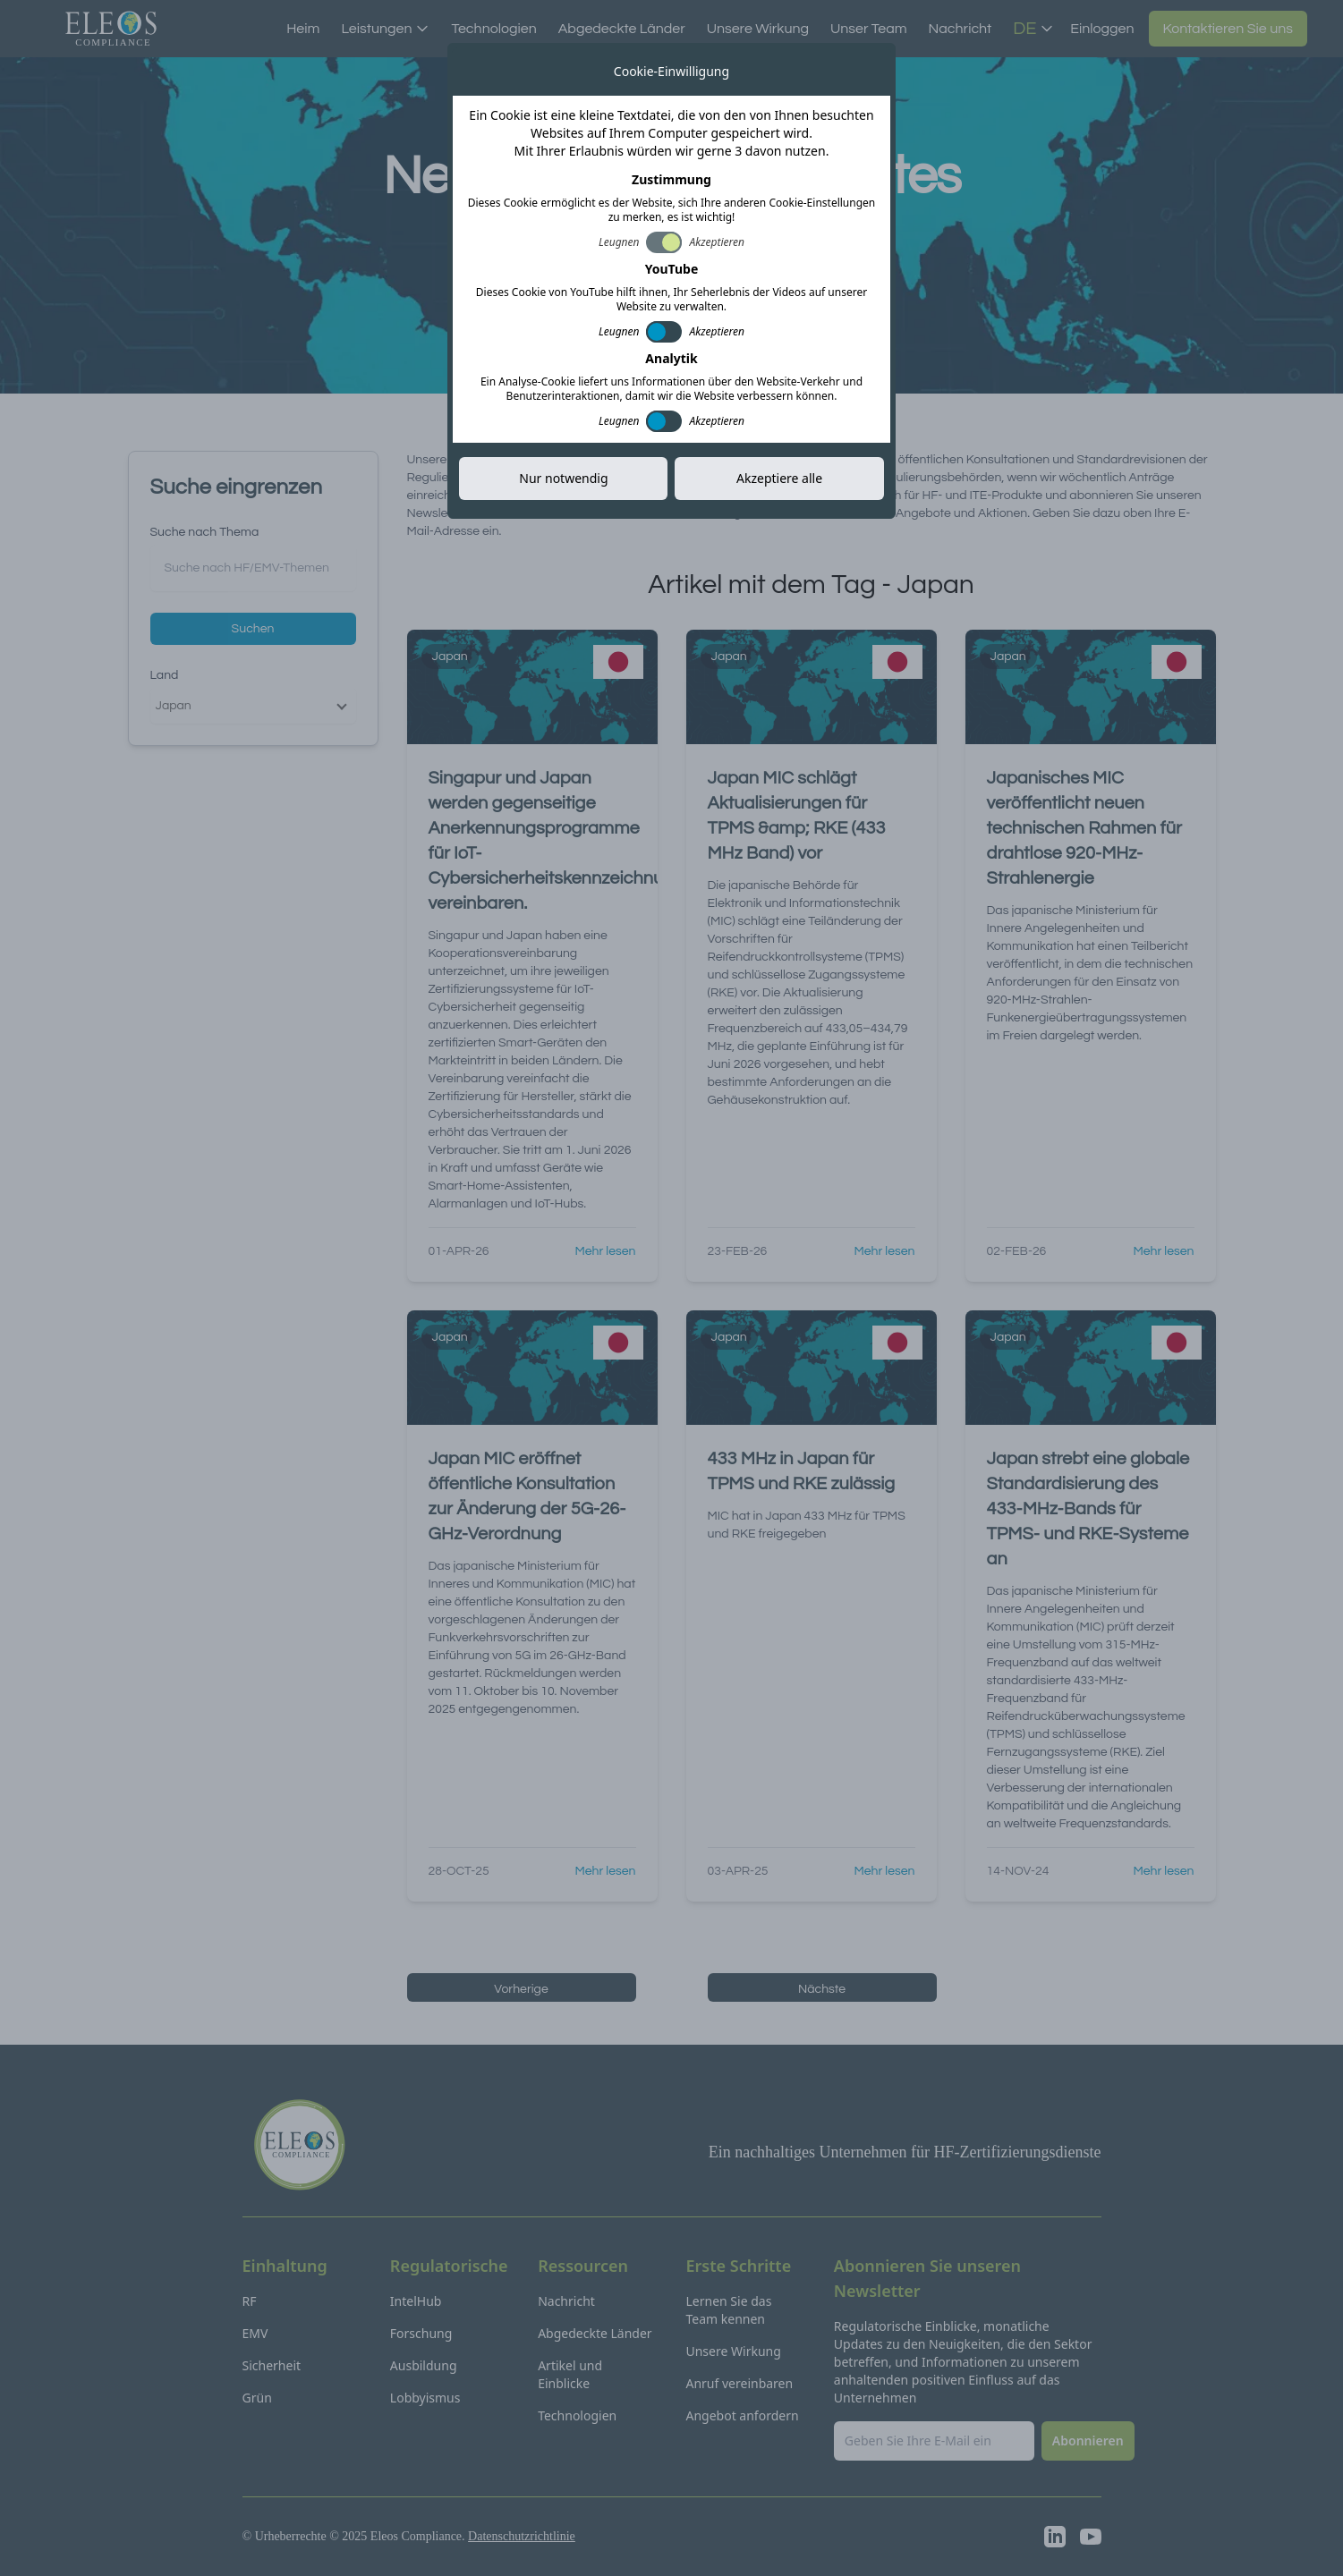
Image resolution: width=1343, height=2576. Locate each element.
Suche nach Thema (204, 532)
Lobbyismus (425, 2397)
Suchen (253, 629)
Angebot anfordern (741, 2415)
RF (249, 2300)
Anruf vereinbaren (739, 2383)
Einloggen (1102, 28)
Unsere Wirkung (758, 28)
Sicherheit (272, 2365)
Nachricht (960, 28)
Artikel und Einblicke (570, 2374)
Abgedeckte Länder (621, 28)
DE (1033, 29)
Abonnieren (810, 256)
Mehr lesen (605, 1251)
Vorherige (521, 1989)
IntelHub (416, 2300)
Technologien (493, 28)
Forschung (421, 2333)
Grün (257, 2397)
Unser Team (868, 28)
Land (164, 675)
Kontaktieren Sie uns (1228, 28)
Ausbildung (423, 2365)
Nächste (822, 1989)
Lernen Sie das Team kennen (728, 2309)
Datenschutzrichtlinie (521, 2536)
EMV (255, 2333)
